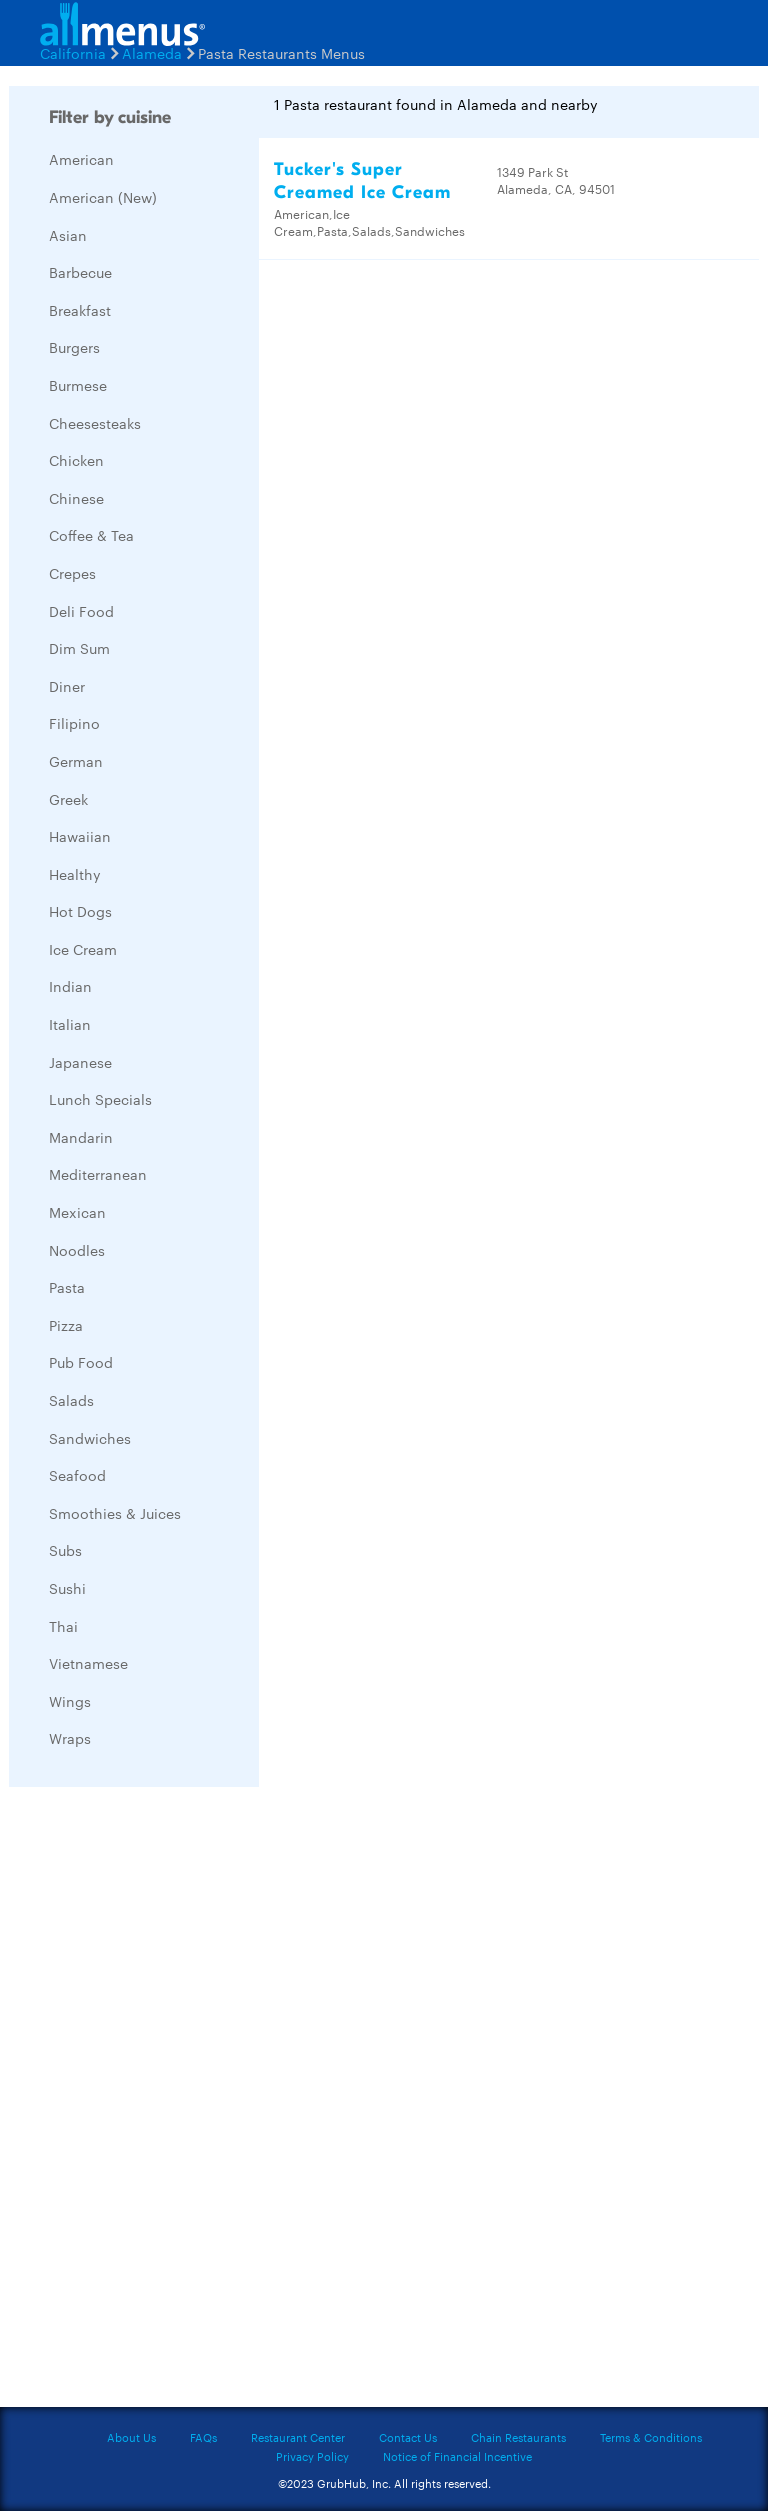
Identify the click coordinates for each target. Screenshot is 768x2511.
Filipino (74, 723)
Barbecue (80, 272)
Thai (63, 1626)
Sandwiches (90, 1438)
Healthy (75, 874)
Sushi (67, 1588)
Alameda (152, 53)
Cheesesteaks (95, 423)
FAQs (203, 2437)
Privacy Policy (312, 2456)
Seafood (77, 1475)
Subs (65, 1550)
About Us (131, 2437)
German (76, 761)
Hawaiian (80, 836)
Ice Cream (83, 949)
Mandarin (81, 1137)
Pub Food (81, 1362)
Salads (71, 1400)
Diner (67, 686)
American (81, 159)
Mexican (77, 1212)
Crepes (72, 573)
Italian (70, 1024)
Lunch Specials (100, 1099)
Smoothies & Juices (115, 1513)
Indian (70, 986)
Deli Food (81, 611)
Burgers (74, 347)
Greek (68, 799)
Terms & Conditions (651, 2437)
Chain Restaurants (518, 2437)
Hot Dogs (80, 911)
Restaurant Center (298, 2437)
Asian (68, 235)
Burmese (78, 385)
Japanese (80, 1062)
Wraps (70, 1738)
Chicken (76, 460)
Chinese (76, 498)
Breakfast (80, 310)
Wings (70, 1701)
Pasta (67, 1287)
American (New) (103, 197)
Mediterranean (98, 1174)
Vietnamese (88, 1663)
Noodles (77, 1250)
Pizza (66, 1325)
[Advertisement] (159, 2102)
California (73, 53)
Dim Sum (79, 648)
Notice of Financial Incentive (457, 2456)
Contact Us (408, 2437)
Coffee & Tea (91, 535)
